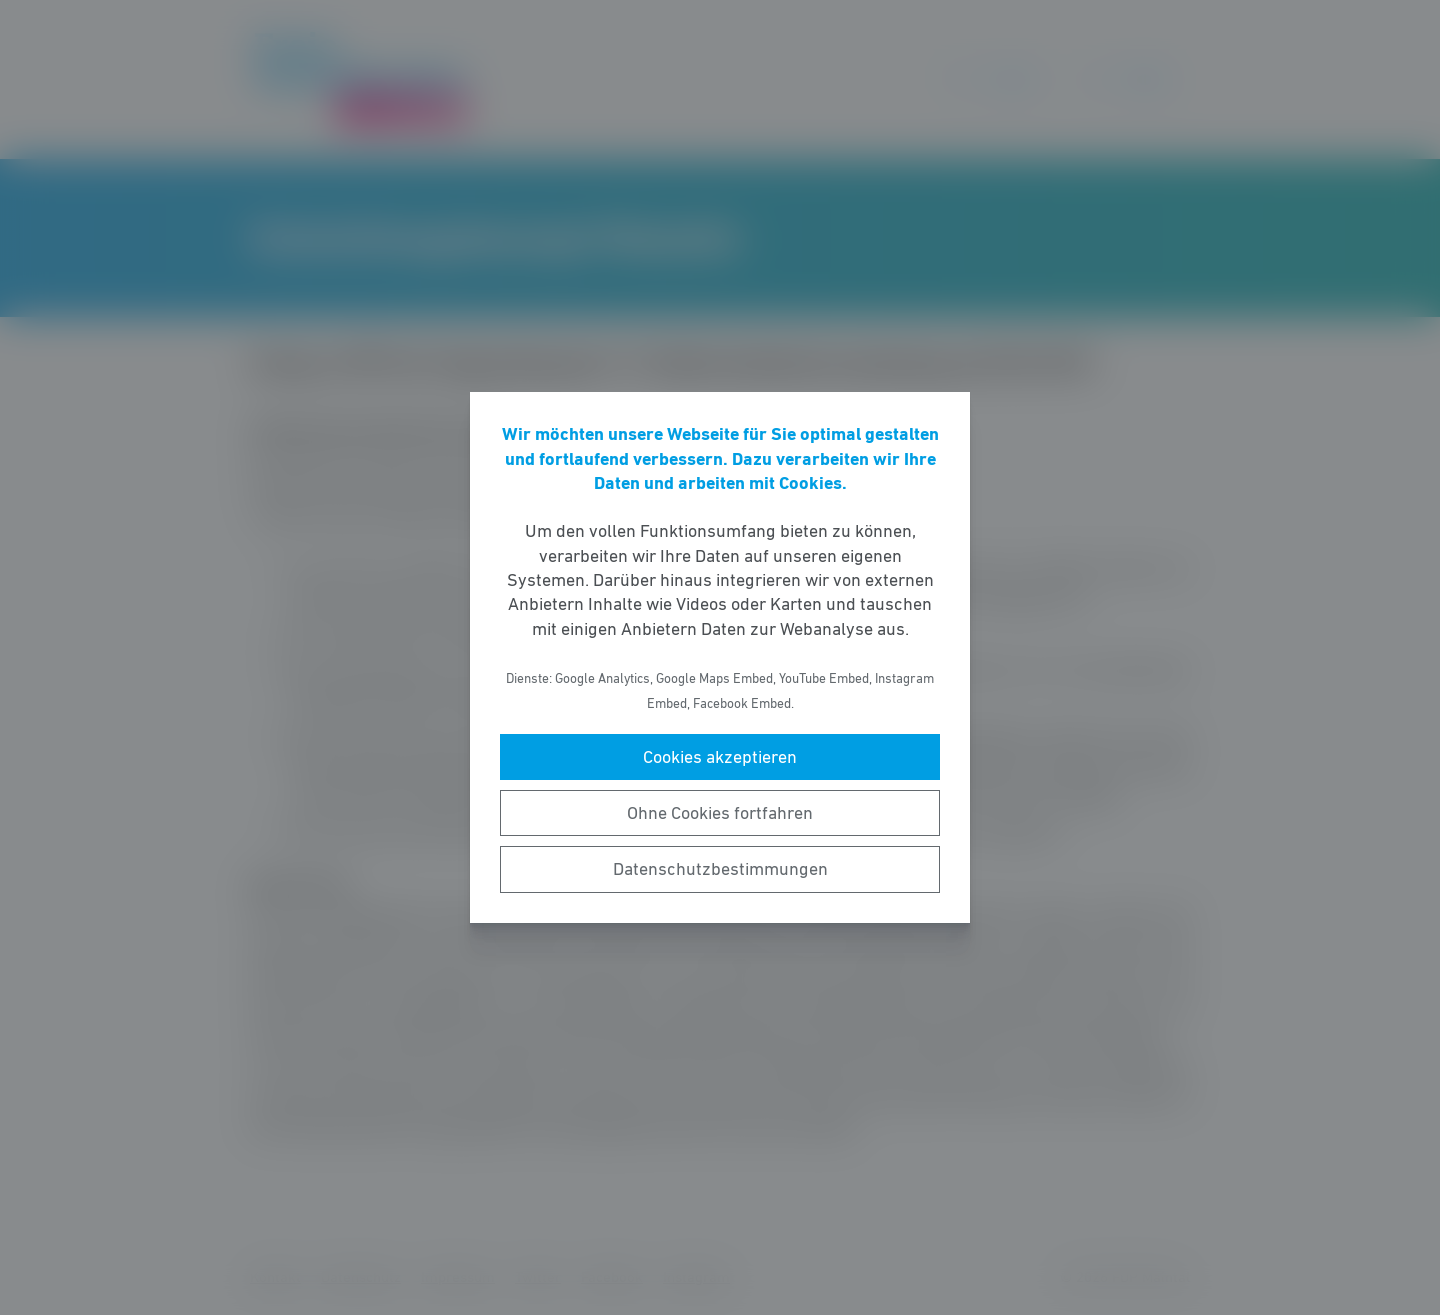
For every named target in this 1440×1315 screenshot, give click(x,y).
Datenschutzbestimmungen (720, 869)
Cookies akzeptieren (720, 757)
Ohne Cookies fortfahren (720, 813)
